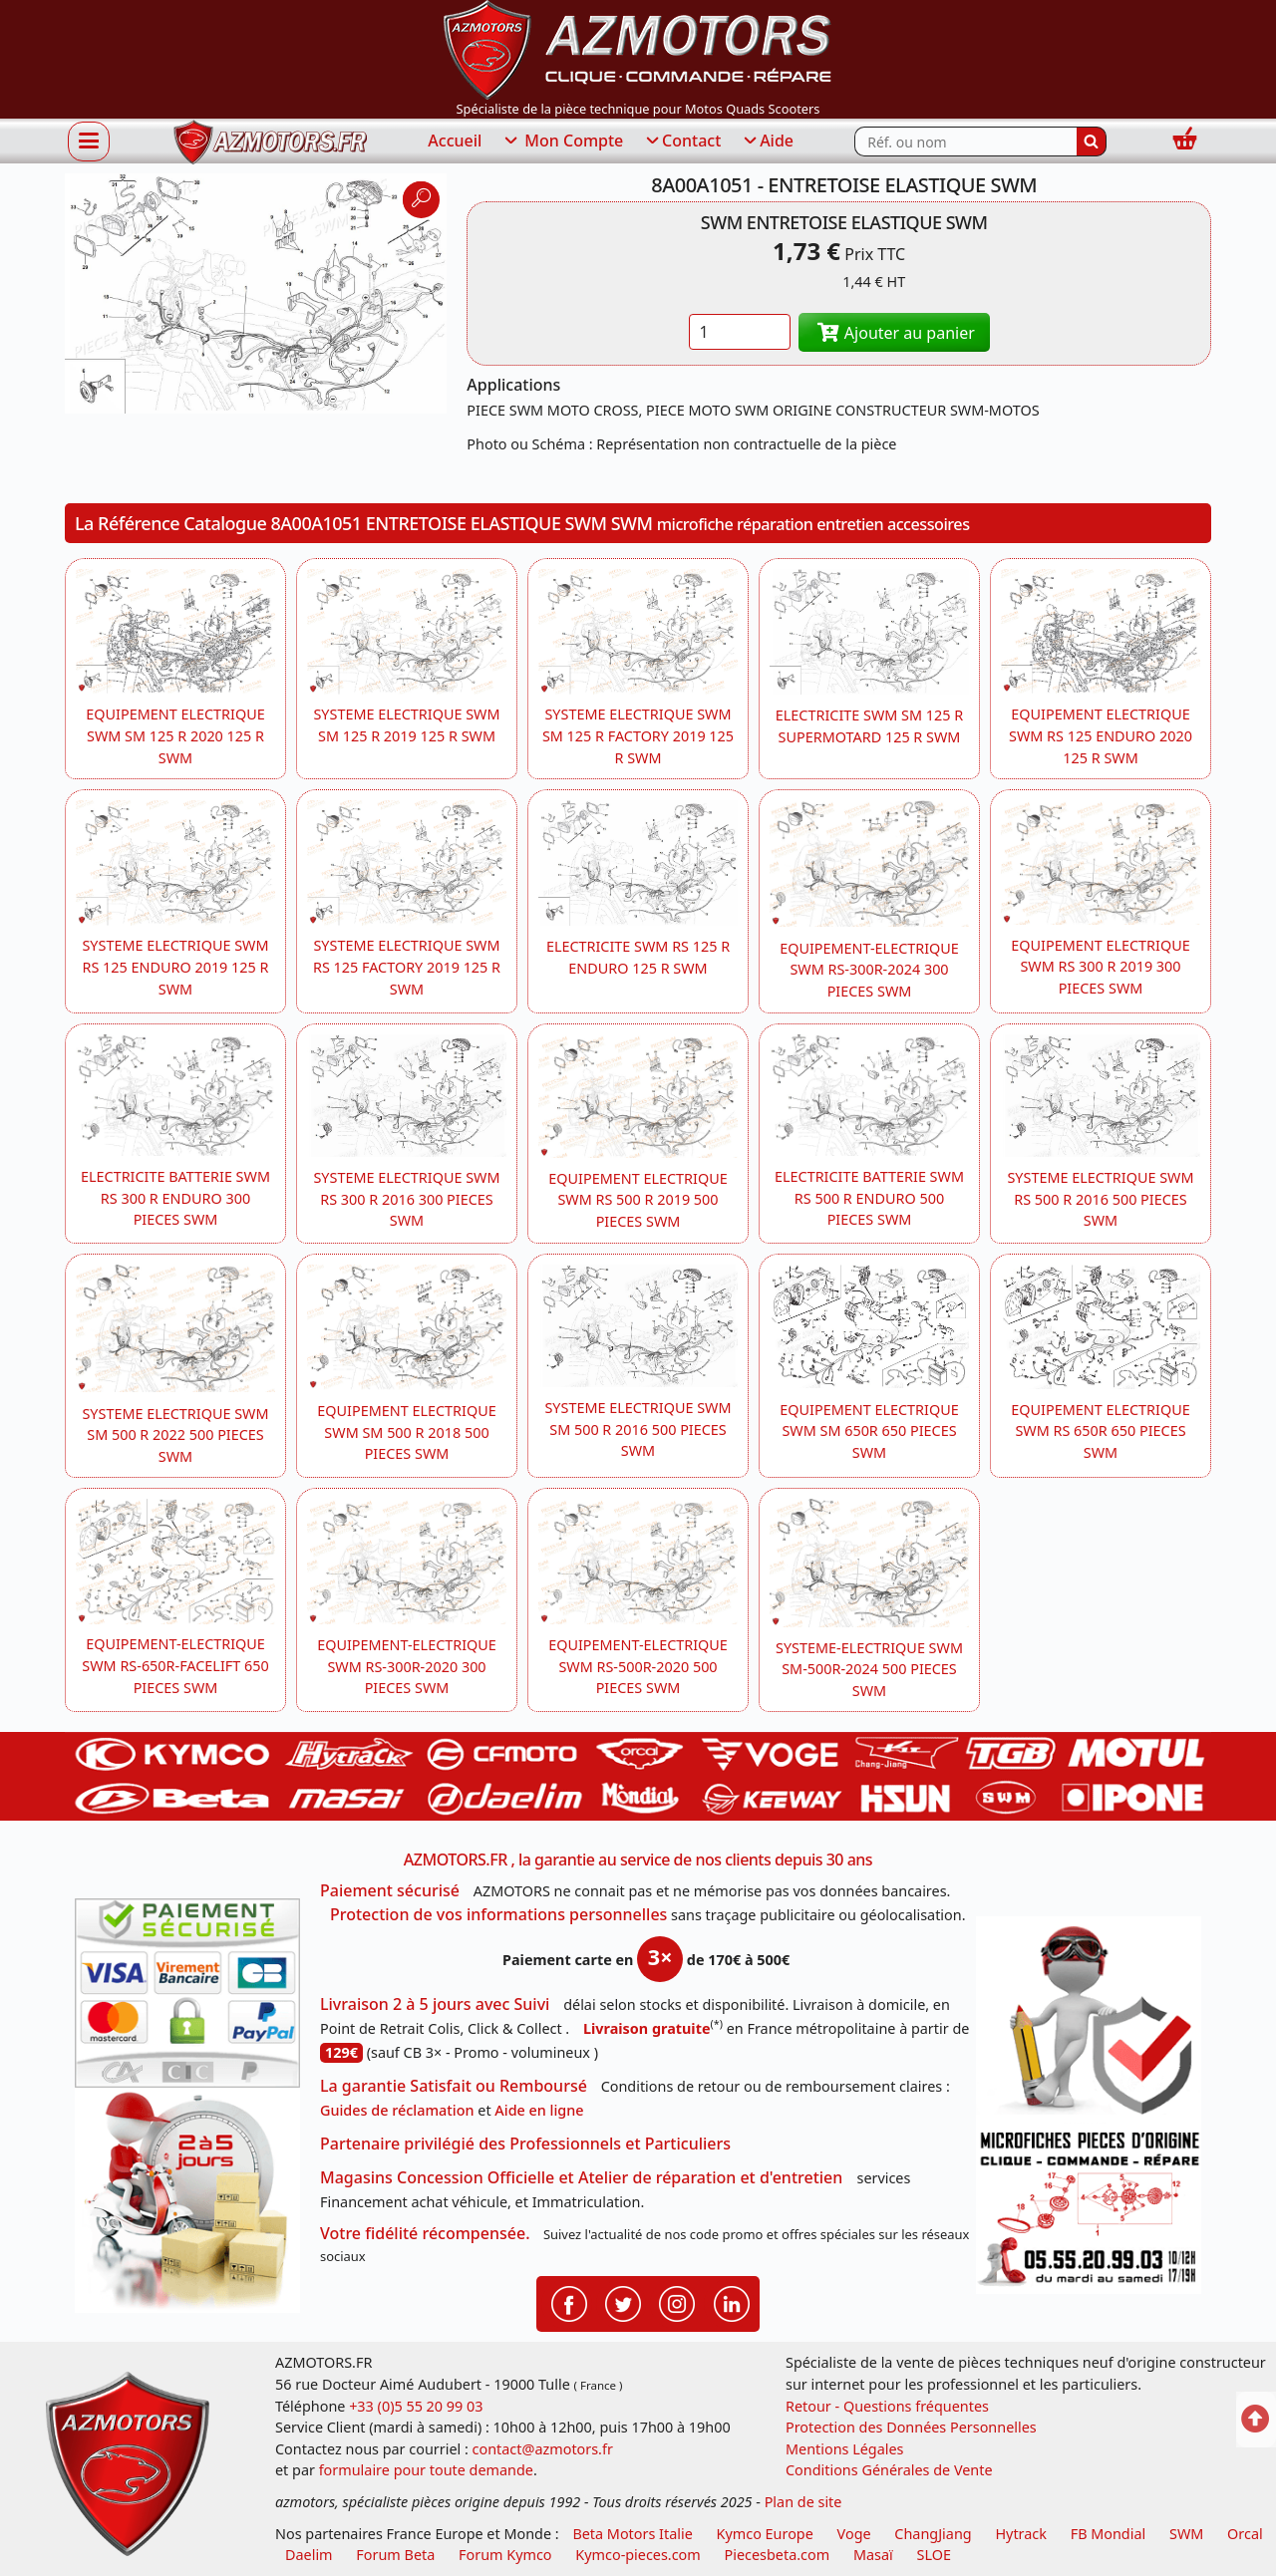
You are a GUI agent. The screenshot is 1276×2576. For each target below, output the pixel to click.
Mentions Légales (845, 2448)
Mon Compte (562, 141)
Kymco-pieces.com (637, 2554)
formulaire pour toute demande (426, 2469)
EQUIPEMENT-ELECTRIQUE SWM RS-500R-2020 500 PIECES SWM (638, 1666)
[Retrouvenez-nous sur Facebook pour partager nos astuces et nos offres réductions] (569, 2302)
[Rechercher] (1092, 141)
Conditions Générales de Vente (889, 2469)
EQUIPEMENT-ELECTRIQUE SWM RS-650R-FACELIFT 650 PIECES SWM (175, 1665)
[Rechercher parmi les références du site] (965, 141)
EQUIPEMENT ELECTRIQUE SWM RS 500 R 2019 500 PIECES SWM (637, 1200)
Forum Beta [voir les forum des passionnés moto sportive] (395, 2554)
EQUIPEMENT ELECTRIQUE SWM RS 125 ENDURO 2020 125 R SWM (1100, 735)
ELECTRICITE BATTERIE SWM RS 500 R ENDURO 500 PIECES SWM (869, 1198)
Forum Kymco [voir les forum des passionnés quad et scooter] (505, 2554)
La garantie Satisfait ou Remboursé (453, 2086)
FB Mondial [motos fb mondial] (1108, 2533)
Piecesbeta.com (777, 2554)
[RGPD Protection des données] (1088, 2020)
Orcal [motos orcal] (1245, 2533)
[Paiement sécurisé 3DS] (187, 1993)
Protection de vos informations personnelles (498, 1914)
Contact (682, 141)
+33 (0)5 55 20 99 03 (415, 2406)
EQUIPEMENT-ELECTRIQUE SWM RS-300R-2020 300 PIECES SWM (406, 1666)
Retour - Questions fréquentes (887, 2406)
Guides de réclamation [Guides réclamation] (397, 2110)
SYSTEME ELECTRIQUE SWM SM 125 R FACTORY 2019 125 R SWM (638, 735)
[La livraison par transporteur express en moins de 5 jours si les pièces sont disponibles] (187, 2200)
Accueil (454, 140)
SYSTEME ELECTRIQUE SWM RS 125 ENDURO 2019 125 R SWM (175, 967)
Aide (767, 141)
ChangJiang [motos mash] (932, 2533)
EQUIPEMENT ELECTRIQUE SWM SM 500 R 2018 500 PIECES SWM (406, 1432)
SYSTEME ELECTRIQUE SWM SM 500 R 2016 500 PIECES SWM (637, 1429)
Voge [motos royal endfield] (854, 2533)
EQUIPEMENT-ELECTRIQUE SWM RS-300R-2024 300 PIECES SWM (869, 970)
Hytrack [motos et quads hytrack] (1021, 2533)
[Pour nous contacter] (1088, 2209)
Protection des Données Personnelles (911, 2427)
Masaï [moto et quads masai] (873, 2554)
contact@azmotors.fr (543, 2448)
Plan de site (803, 2501)
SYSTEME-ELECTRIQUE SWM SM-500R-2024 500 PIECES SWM (869, 1669)
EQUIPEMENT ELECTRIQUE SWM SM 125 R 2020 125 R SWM (175, 735)
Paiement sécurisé (390, 1890)
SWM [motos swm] (1186, 2533)
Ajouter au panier (894, 333)
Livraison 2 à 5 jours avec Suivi (434, 2004)
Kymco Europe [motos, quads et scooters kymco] (765, 2533)
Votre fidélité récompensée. (425, 2233)
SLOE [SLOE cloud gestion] (933, 2554)
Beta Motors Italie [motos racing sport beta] (632, 2533)
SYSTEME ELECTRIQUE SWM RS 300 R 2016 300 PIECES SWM (406, 1199)
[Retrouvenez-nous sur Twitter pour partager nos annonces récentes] (623, 2302)
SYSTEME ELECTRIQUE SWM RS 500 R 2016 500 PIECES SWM (1100, 1199)
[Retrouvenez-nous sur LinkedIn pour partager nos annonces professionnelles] (732, 2302)
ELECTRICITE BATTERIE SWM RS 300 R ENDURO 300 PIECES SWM (175, 1198)
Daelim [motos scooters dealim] (309, 2554)
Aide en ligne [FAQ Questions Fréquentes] (538, 2110)
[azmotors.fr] (270, 142)
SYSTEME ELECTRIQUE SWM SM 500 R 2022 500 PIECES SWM (175, 1435)
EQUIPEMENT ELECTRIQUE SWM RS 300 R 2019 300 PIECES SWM (1100, 967)
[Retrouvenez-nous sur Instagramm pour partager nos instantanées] (677, 2302)
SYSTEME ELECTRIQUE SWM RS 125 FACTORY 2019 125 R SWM (406, 967)
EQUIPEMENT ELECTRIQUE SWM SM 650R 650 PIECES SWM (869, 1431)
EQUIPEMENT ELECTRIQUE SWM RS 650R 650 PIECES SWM (1100, 1431)
